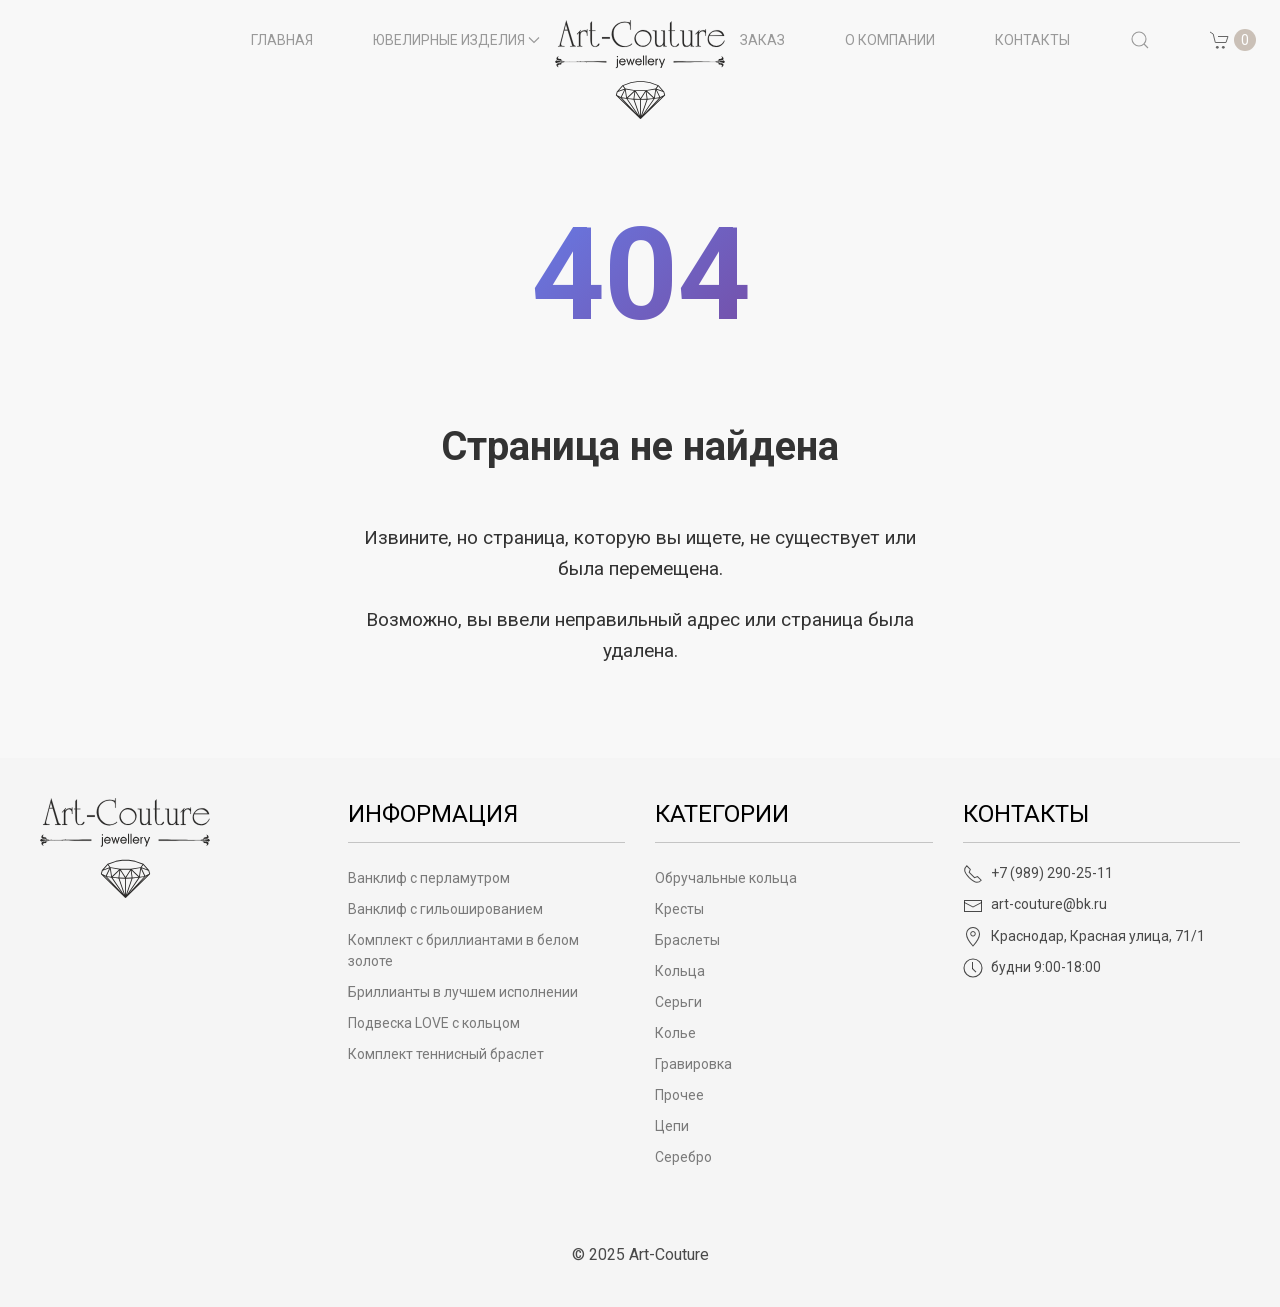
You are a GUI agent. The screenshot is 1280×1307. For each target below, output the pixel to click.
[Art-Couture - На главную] (125, 846)
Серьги (678, 1002)
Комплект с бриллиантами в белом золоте (463, 950)
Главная (282, 40)
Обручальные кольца (726, 878)
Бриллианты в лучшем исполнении (463, 992)
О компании (890, 40)
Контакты (1032, 40)
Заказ (762, 40)
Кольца (680, 971)
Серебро (683, 1157)
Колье (675, 1033)
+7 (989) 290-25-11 (1038, 873)
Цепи (672, 1126)
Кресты (679, 909)
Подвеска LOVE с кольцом (434, 1023)
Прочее (679, 1095)
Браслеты (687, 940)
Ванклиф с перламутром (429, 878)
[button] (1140, 40)
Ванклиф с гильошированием (445, 909)
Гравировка (693, 1064)
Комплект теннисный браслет (446, 1054)
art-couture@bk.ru (1035, 904)
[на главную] (640, 69)
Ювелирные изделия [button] (457, 40)
